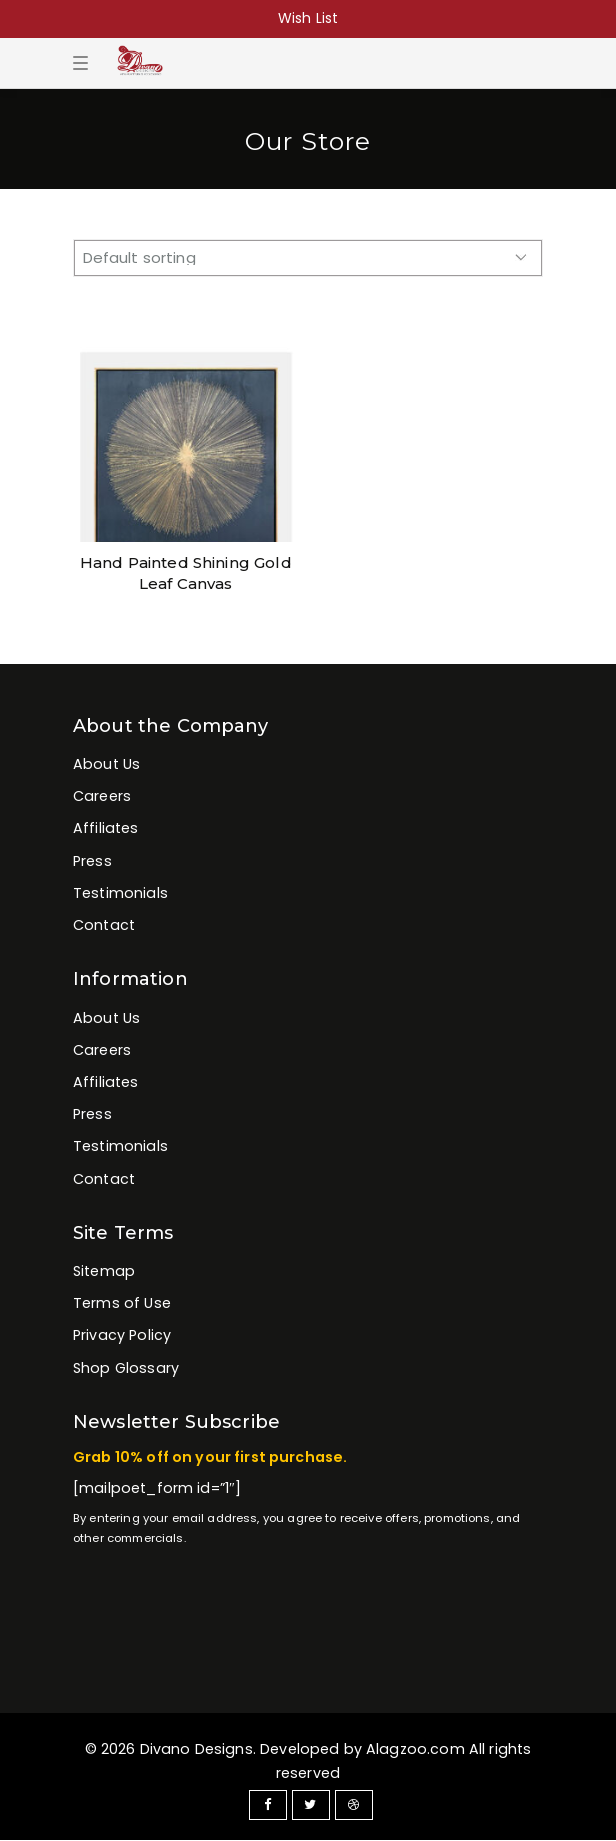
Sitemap (104, 1271)
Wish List (308, 18)
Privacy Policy (122, 1335)
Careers (102, 796)
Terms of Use (122, 1303)
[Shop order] (308, 258)
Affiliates (106, 828)
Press (92, 861)
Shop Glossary (126, 1368)
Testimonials (120, 893)
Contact (104, 925)
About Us (106, 764)
